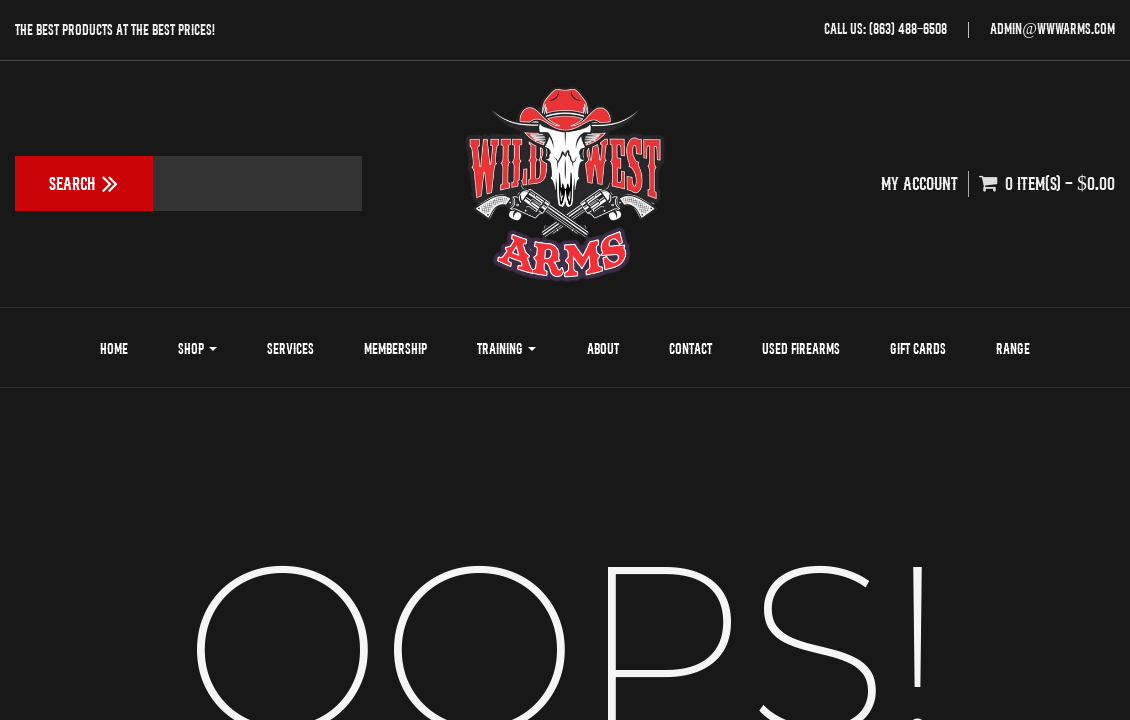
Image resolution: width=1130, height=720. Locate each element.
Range (1013, 348)
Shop (197, 348)
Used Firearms (801, 348)
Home (114, 348)
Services (290, 348)
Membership (395, 348)
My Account (918, 183)
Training (506, 348)
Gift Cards (918, 348)
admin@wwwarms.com (1052, 28)
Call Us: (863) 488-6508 (885, 28)
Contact (690, 348)
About (603, 348)
